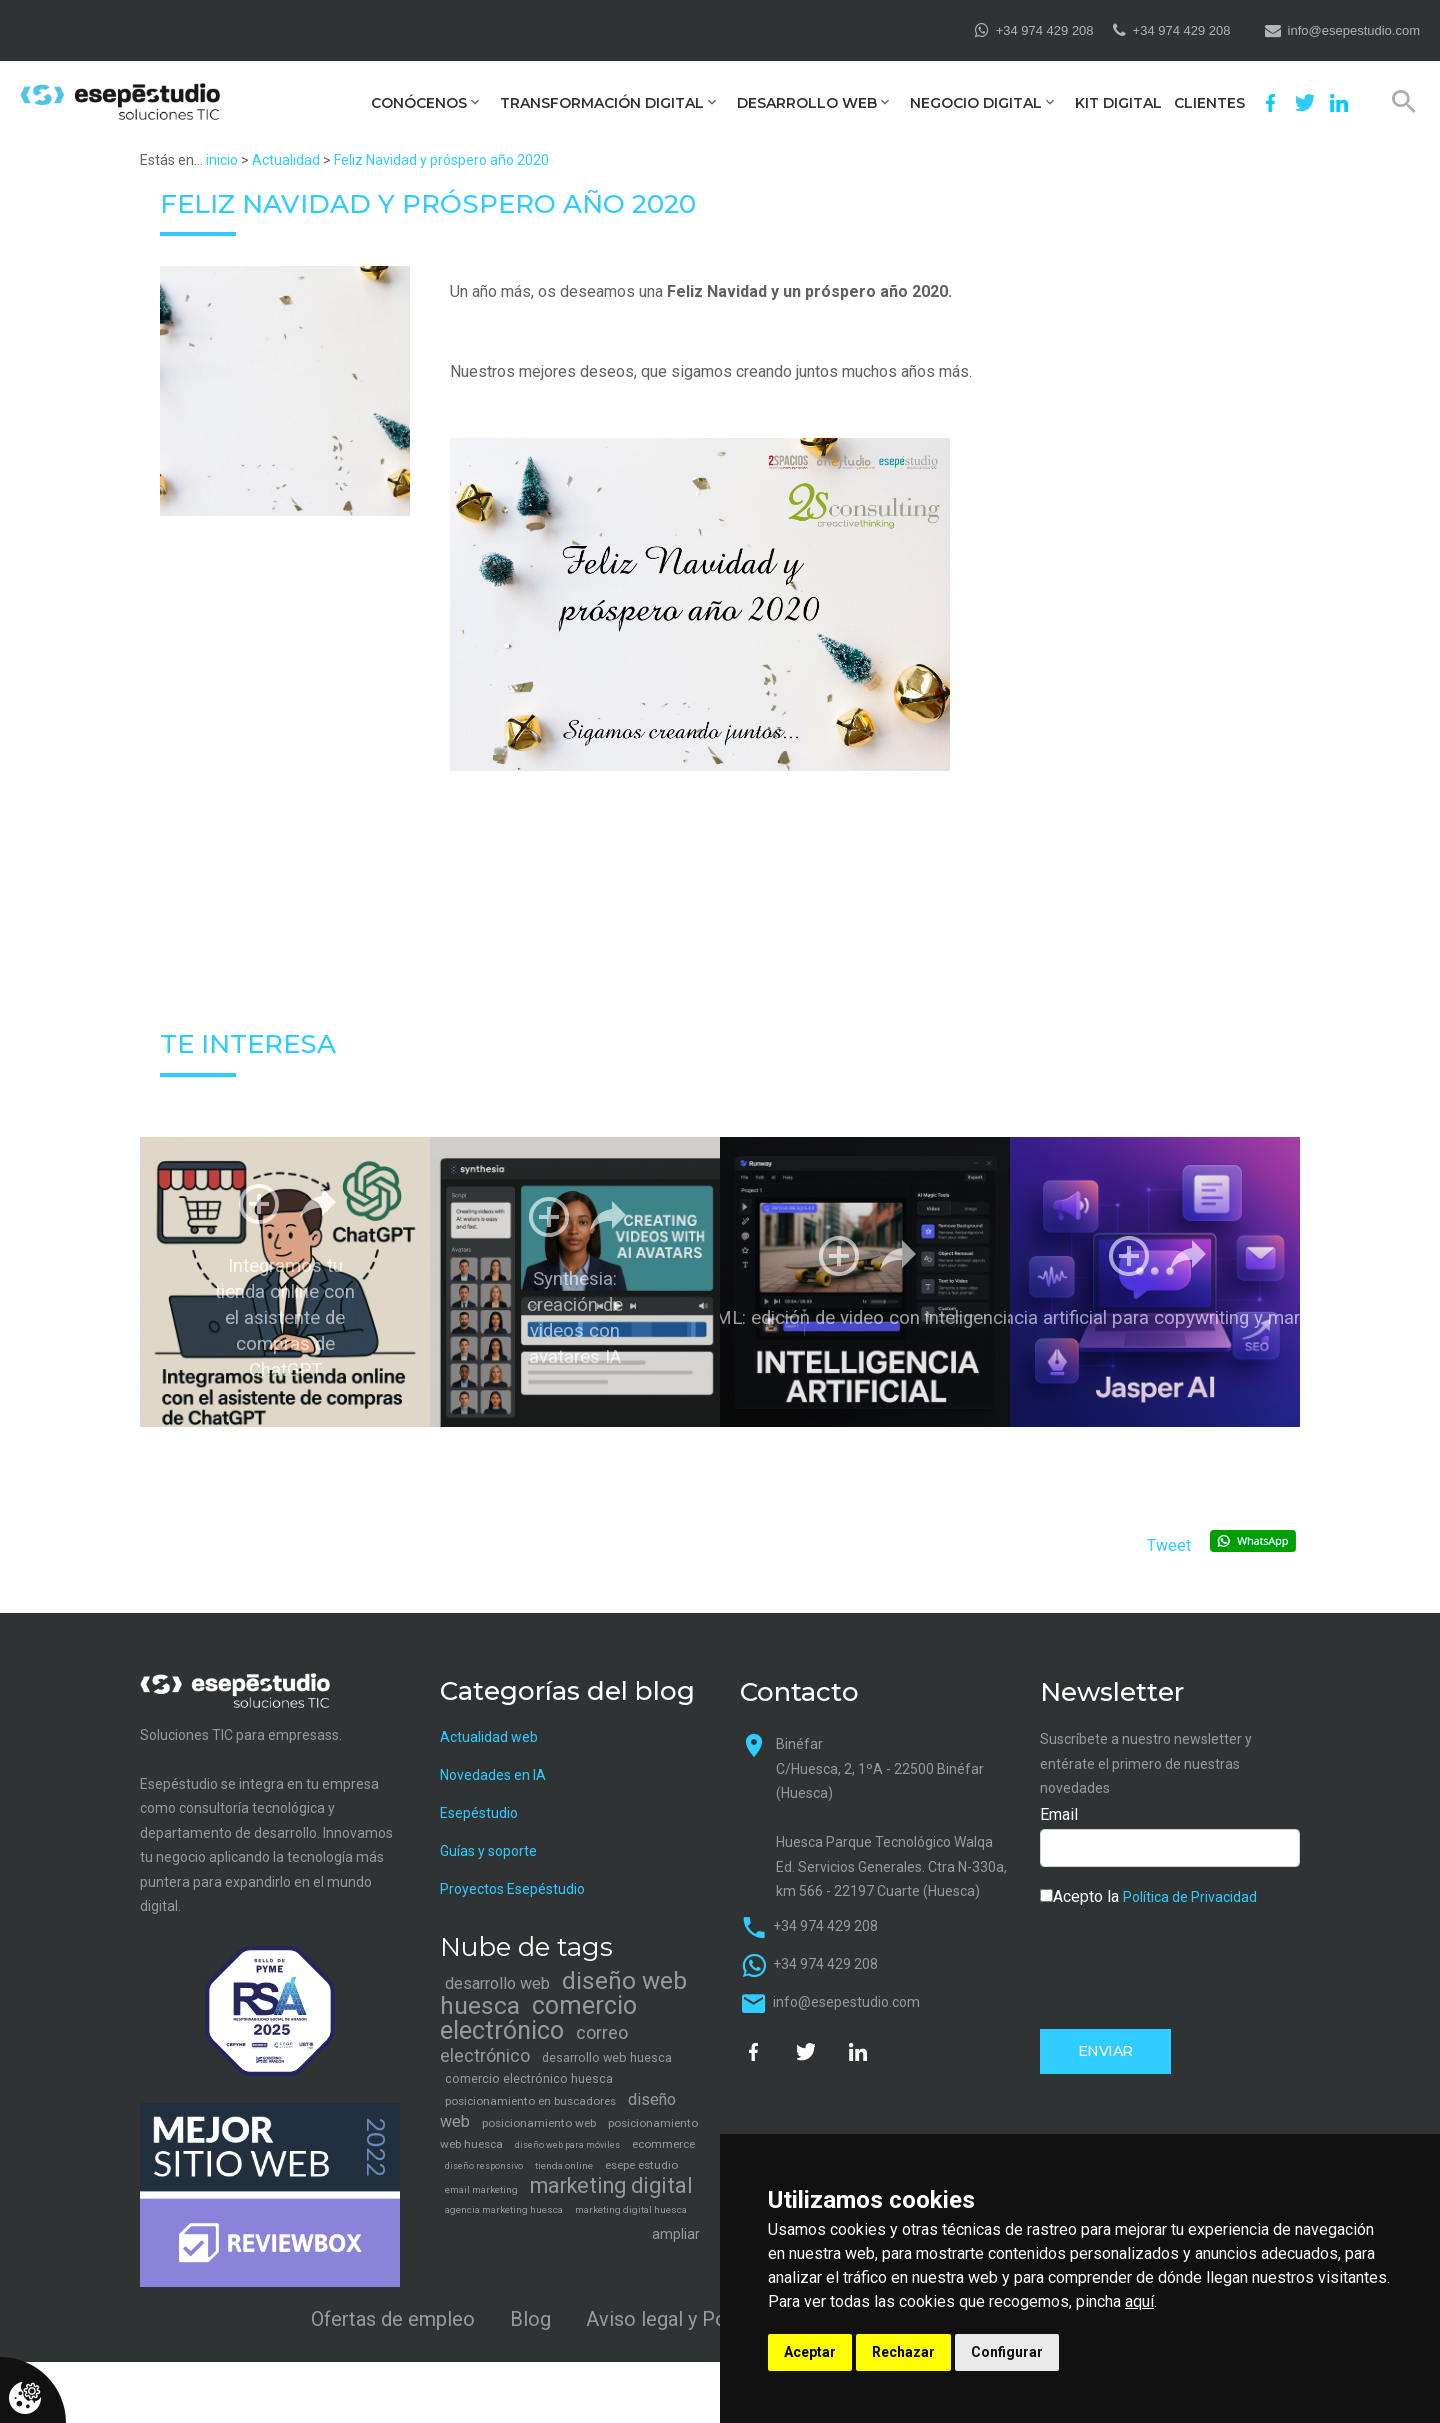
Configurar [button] (1007, 2352)
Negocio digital (976, 103)
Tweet (1169, 1545)
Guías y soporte (488, 1851)
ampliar (676, 2234)
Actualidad (286, 160)
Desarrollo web (807, 103)
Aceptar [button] (810, 2352)
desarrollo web (497, 1983)
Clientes (1209, 103)
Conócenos (419, 103)
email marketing (481, 2189)
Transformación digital (602, 103)
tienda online (564, 2165)
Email (1059, 1814)
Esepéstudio (479, 1813)
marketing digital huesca (631, 2209)
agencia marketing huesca (504, 2209)
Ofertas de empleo (393, 2319)
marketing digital (611, 2185)
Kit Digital (1118, 103)
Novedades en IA (493, 1775)
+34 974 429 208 (1045, 30)
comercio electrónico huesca (529, 2078)
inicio (222, 160)
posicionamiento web (539, 2123)
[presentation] (1192, 1966)
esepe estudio (641, 2165)
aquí (1139, 2301)
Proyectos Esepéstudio (512, 1889)
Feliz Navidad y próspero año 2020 (441, 160)
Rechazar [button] (903, 2352)
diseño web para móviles (567, 2145)
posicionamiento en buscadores (530, 2101)
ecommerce (663, 2144)
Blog (530, 2319)
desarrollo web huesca (607, 2057)
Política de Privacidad (1190, 1897)
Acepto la (1148, 1896)
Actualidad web (489, 1737)
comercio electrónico (538, 2018)
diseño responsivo (484, 2166)
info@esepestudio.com (1354, 30)
